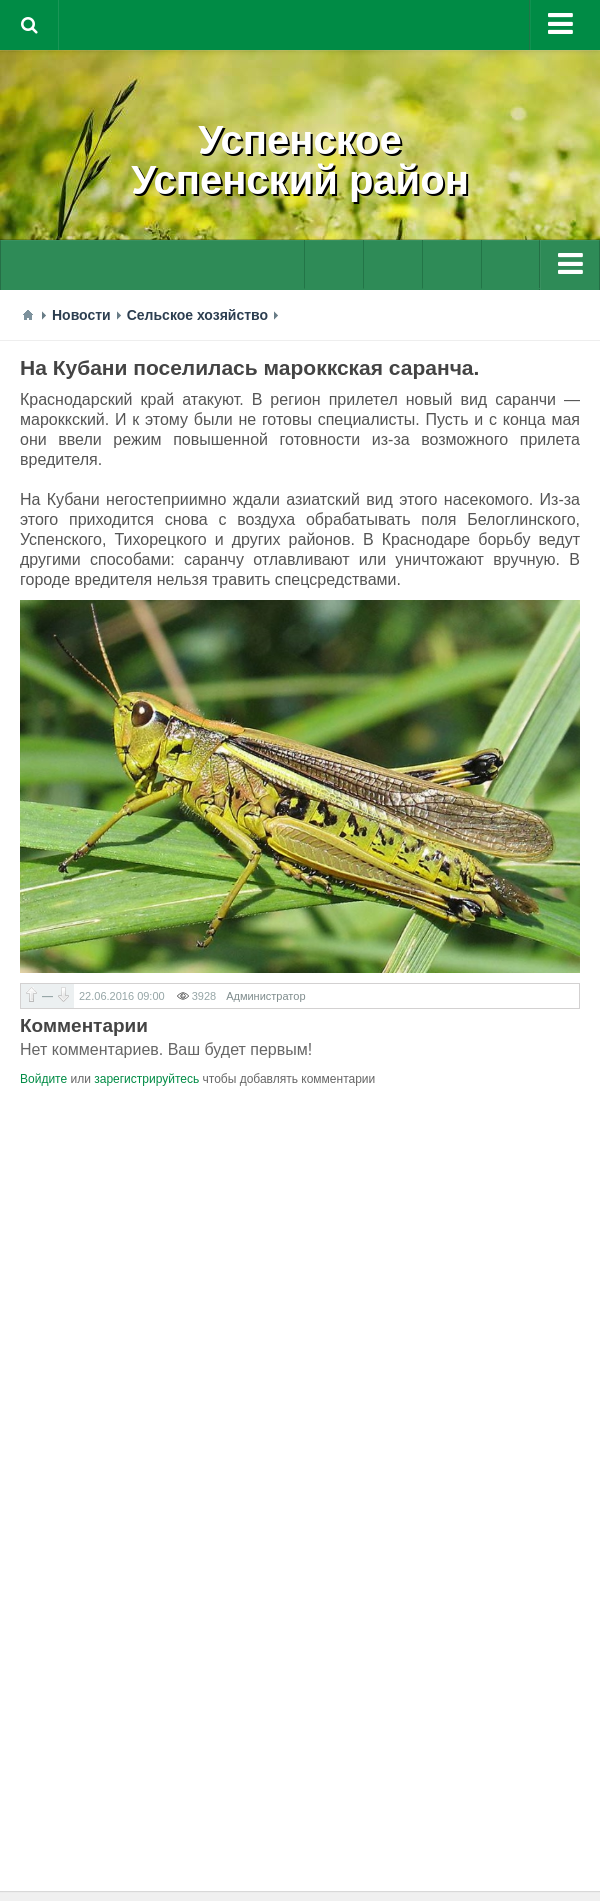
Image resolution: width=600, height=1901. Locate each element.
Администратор (265, 996)
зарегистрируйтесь (146, 1079)
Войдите (43, 1079)
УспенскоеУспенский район (300, 160)
